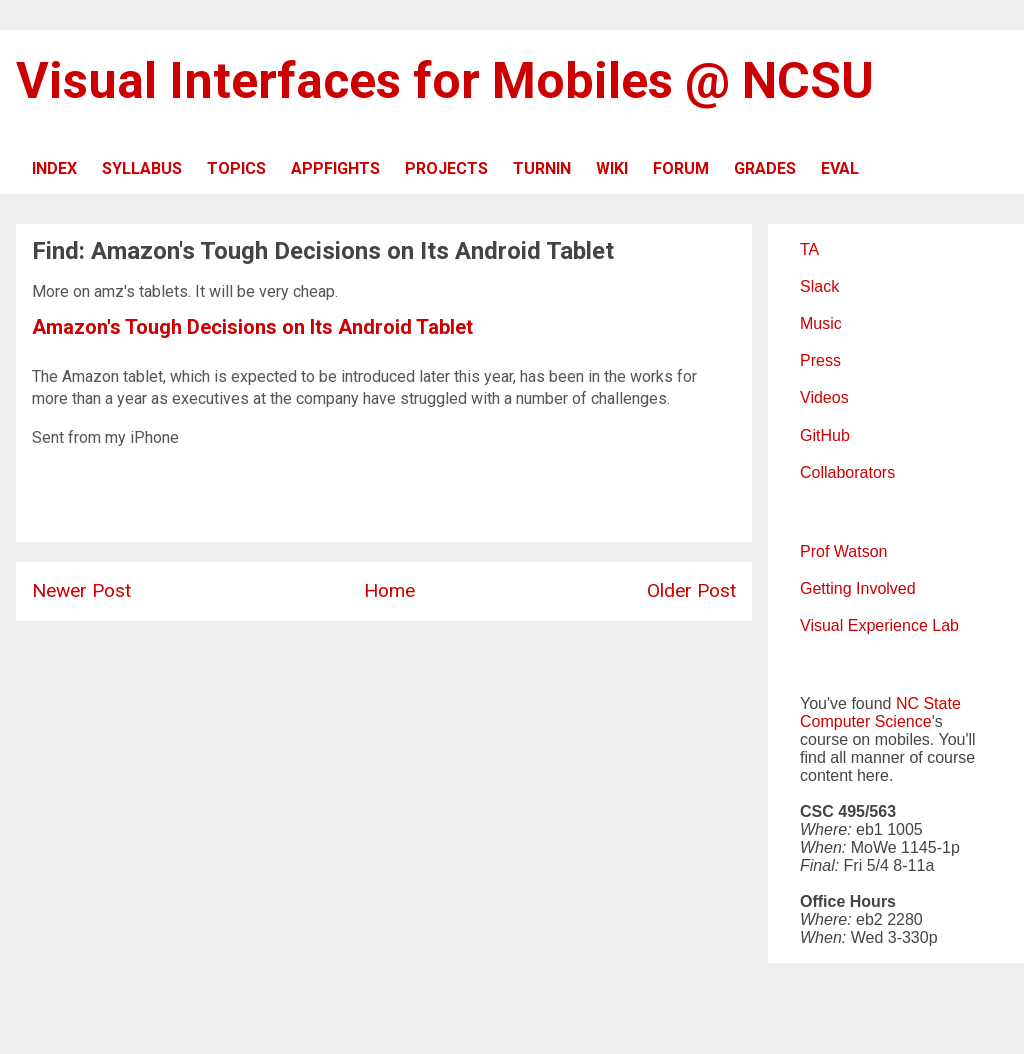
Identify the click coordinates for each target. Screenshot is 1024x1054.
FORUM (681, 168)
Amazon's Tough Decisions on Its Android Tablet (252, 327)
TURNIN (542, 168)
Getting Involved (858, 588)
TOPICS (236, 168)
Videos (824, 397)
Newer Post (81, 590)
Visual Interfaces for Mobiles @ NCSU (445, 81)
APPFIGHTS (335, 168)
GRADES (765, 168)
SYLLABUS (142, 168)
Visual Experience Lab (879, 625)
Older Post (691, 590)
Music (821, 323)
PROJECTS (446, 168)
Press (820, 360)
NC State (928, 703)
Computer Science (866, 721)
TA (809, 249)
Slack (819, 286)
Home (389, 590)
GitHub (825, 435)
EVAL (840, 168)
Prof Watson (843, 551)
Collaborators (847, 472)
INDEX (54, 168)
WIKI (612, 168)
